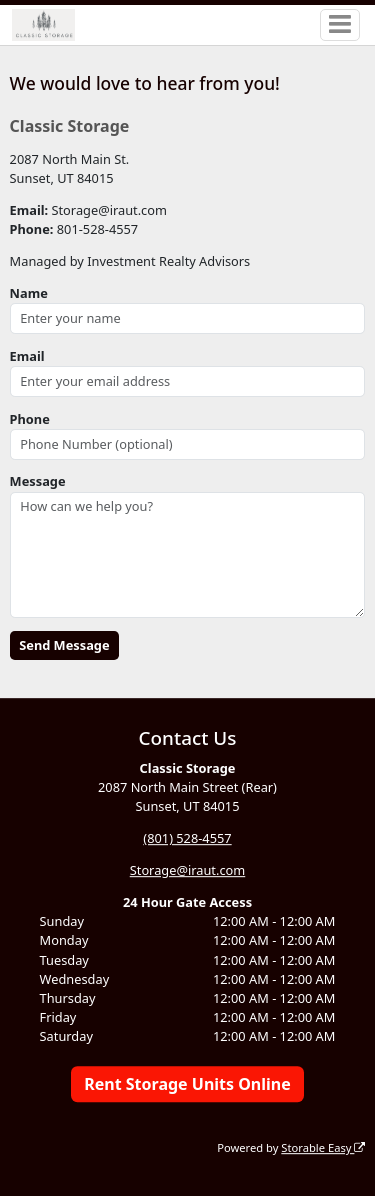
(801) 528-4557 (187, 838)
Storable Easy (323, 1147)
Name (29, 293)
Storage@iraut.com (188, 870)
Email (27, 356)
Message (38, 481)
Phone (30, 419)
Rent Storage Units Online (187, 1084)
